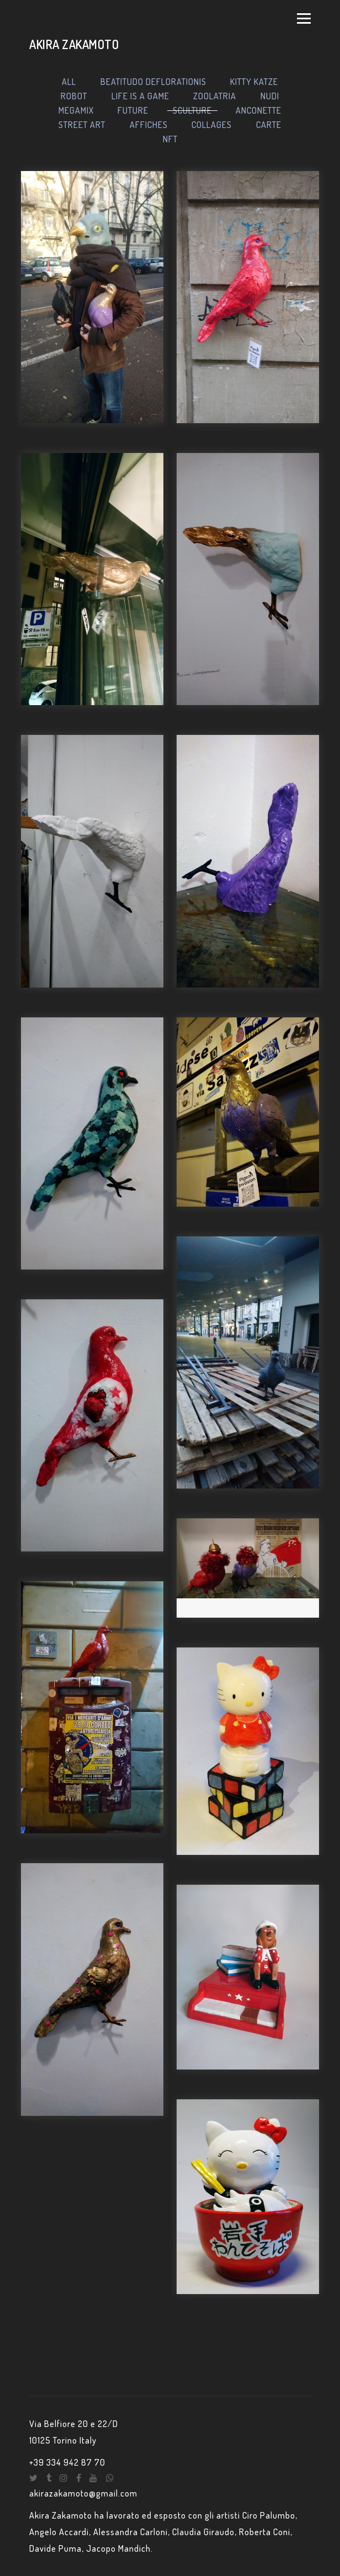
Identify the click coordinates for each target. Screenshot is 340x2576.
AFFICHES (149, 124)
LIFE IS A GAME (140, 96)
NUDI (270, 96)
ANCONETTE (258, 110)
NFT (170, 139)
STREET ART (82, 124)
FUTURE (133, 110)
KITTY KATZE (254, 81)
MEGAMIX (76, 110)
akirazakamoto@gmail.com (83, 2493)
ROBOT (74, 96)
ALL (69, 81)
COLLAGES (212, 124)
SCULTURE (192, 110)
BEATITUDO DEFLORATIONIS (153, 81)
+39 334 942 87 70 (67, 2462)
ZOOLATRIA (214, 96)
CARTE (268, 124)
